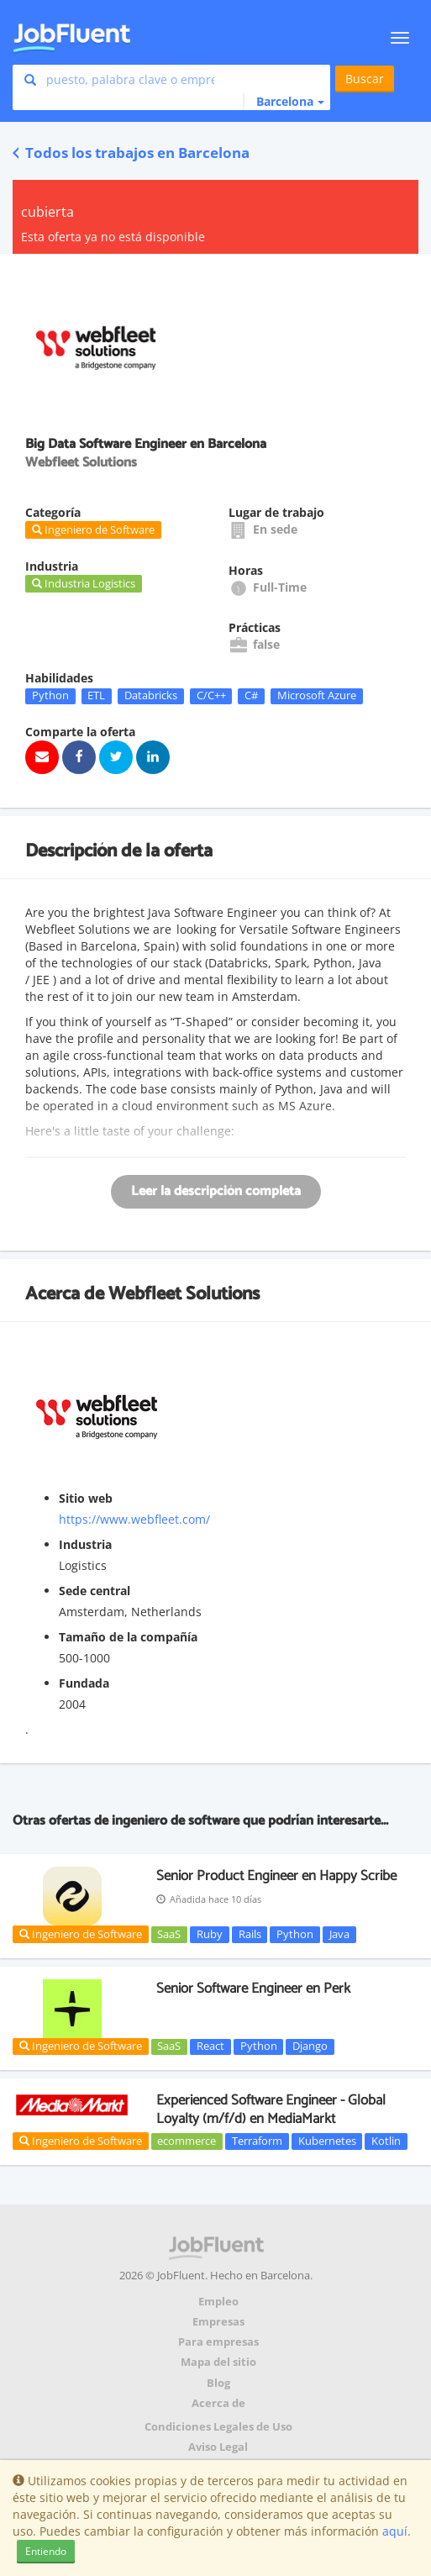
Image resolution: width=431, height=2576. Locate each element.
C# (251, 695)
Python (50, 695)
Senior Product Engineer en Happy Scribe (276, 1876)
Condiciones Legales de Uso (218, 2427)
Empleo (218, 2301)
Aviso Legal (218, 2447)
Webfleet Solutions (184, 1294)
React (210, 2046)
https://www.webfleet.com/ (134, 1519)
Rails (250, 1933)
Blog (218, 2383)
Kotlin (386, 2140)
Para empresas (218, 2342)
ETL (96, 695)
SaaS (169, 1933)
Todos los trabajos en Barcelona (131, 152)
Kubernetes (327, 2140)
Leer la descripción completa (216, 1191)
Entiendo (45, 2551)
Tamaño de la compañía (128, 1637)
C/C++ (211, 695)
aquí (394, 2531)
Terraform (257, 2140)
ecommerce (186, 2140)
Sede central (94, 1591)
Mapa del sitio (218, 2362)
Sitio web (86, 1498)
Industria (85, 1544)
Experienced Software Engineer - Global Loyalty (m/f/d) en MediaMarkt (271, 2110)
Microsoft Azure (316, 695)
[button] (283, 101)
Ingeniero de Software (80, 1933)
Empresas (218, 2322)
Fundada (84, 1683)
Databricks (150, 695)
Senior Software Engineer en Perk (253, 1988)
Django (310, 2046)
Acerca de (218, 2403)
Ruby (210, 1933)
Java (339, 1933)
